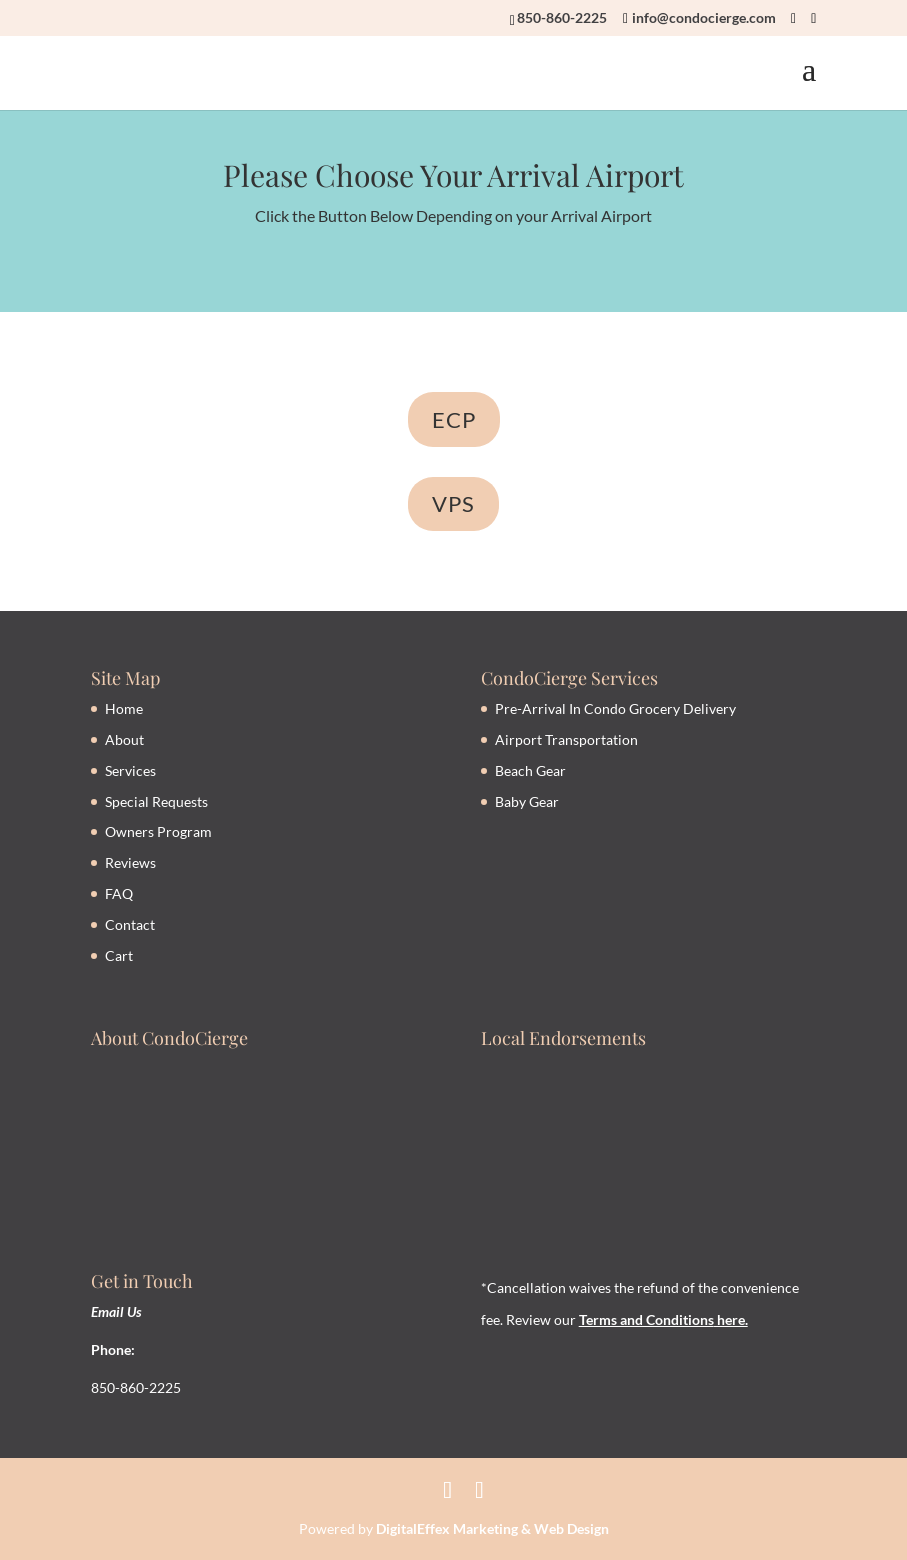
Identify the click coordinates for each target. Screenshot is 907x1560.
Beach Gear (530, 770)
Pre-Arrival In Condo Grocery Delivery (615, 708)
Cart (119, 955)
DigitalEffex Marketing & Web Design (492, 1528)
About (124, 739)
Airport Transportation (566, 739)
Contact (130, 924)
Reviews (130, 862)
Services (130, 770)
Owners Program (158, 831)
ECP (454, 419)
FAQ (119, 893)
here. (731, 1319)
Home (124, 708)
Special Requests (156, 801)
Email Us (116, 1311)
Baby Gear (527, 801)
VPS (453, 503)
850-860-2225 (562, 17)
